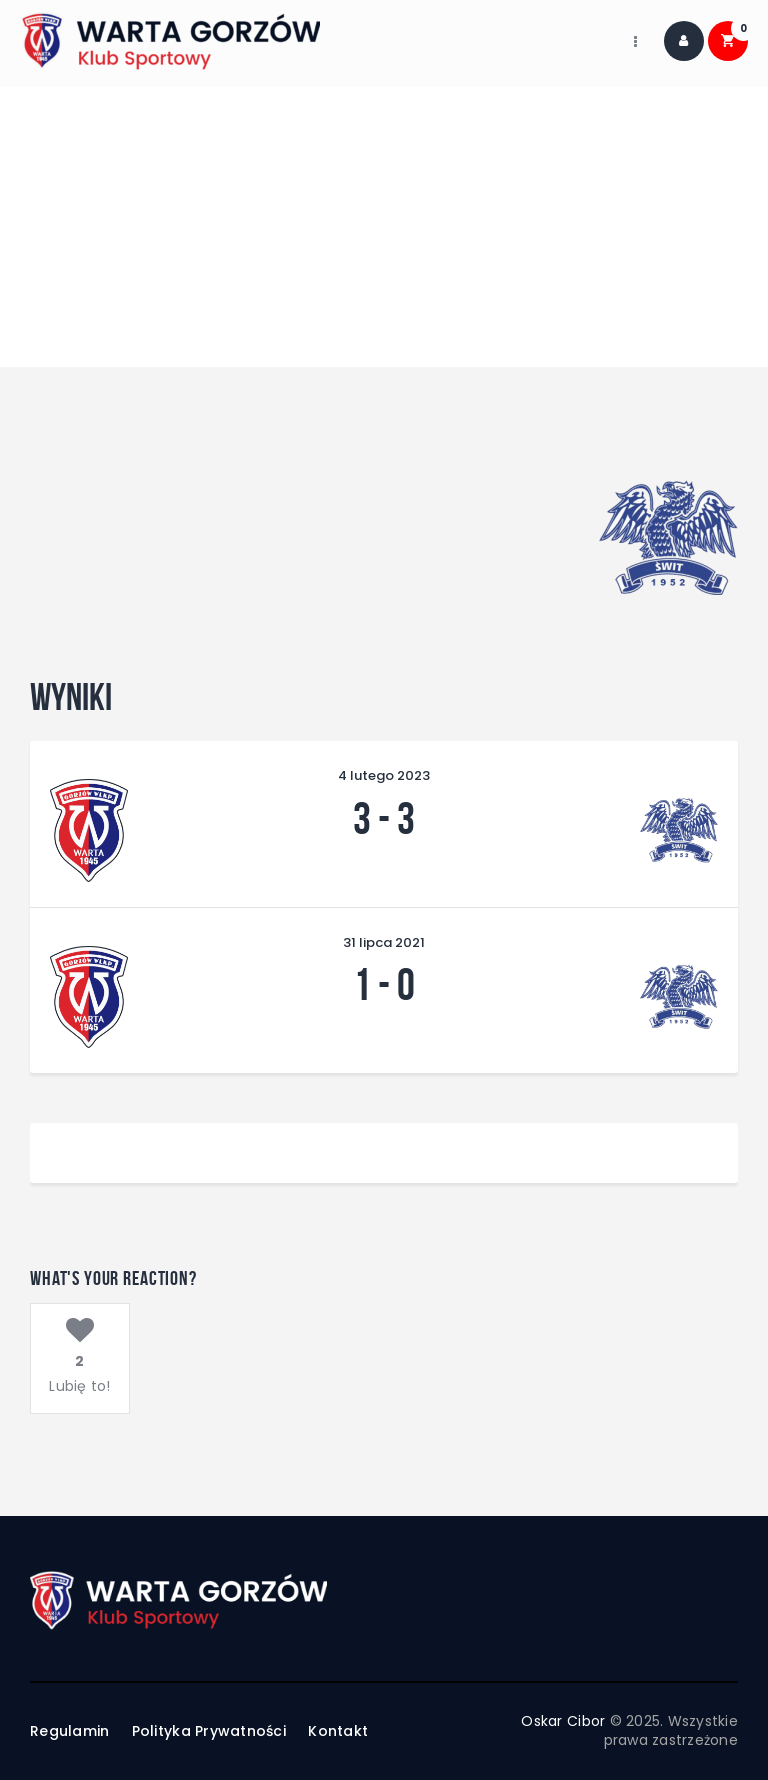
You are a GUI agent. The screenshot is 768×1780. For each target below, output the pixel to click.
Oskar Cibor (563, 1721)
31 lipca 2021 (384, 942)
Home (299, 238)
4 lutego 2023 (384, 775)
